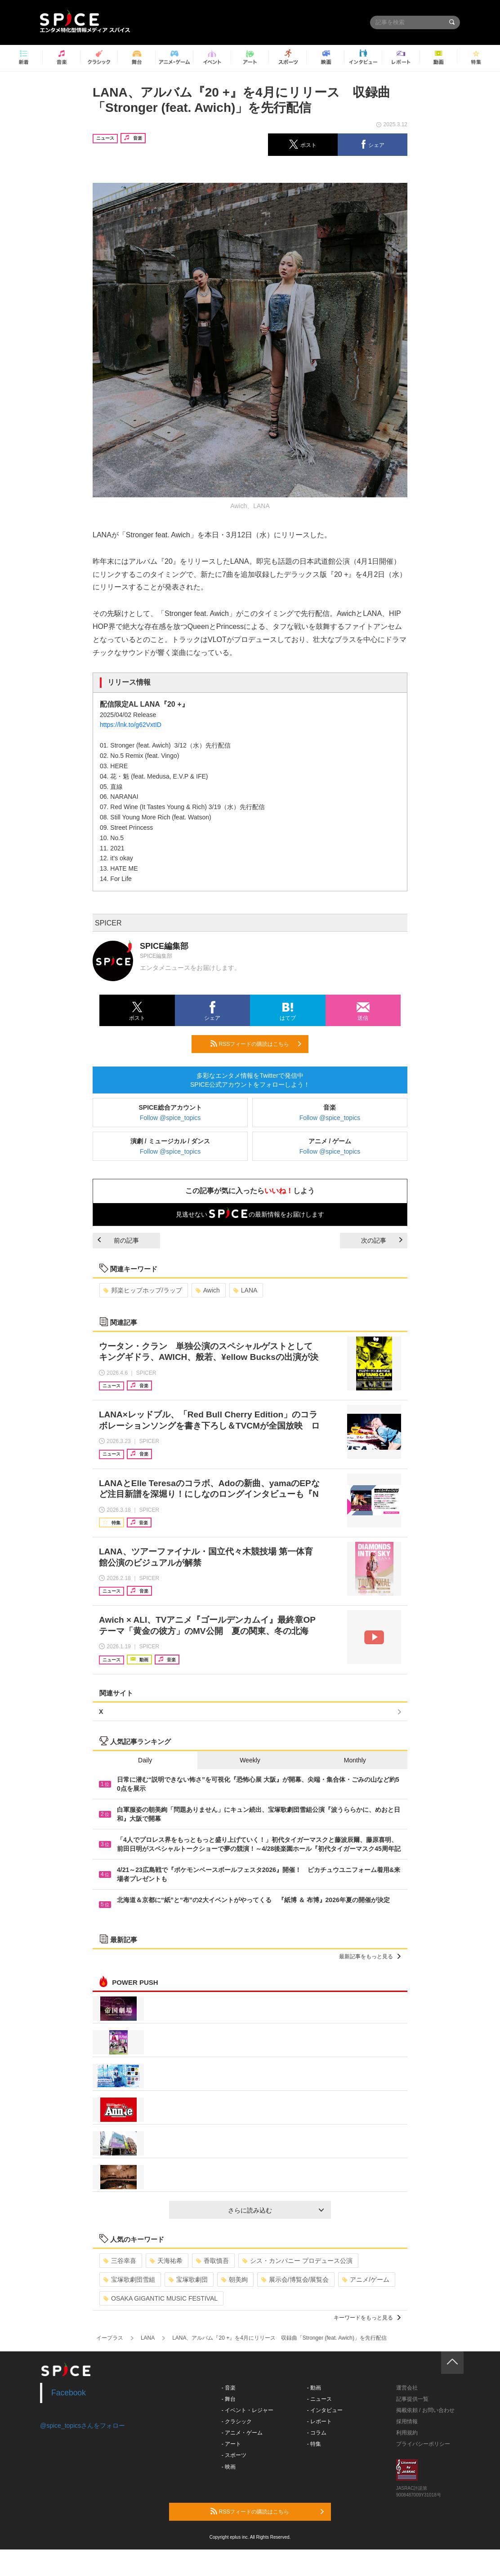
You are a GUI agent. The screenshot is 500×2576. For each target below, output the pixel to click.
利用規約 (407, 2433)
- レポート (319, 2421)
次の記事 (381, 1240)
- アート (231, 2444)
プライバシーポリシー (423, 2444)
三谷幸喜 (119, 2260)
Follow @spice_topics (170, 1117)
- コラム (316, 2433)
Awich (208, 1290)
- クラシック (237, 2421)
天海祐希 (166, 2260)
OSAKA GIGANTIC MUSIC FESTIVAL (160, 2298)
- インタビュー (325, 2410)
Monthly (355, 1760)
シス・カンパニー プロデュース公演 (297, 2260)
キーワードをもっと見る (367, 2318)
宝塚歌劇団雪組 (129, 2279)
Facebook (68, 2392)
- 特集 (314, 2444)
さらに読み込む (276, 2210)
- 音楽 (229, 2388)
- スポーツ (234, 2455)
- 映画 (229, 2467)
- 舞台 (229, 2399)
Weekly (250, 1760)
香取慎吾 (212, 2260)
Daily (145, 1760)
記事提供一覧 (412, 2399)
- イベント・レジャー (247, 2410)
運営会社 (407, 2388)
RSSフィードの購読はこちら (255, 1043)
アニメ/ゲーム (365, 2279)
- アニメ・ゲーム (242, 2433)
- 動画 (314, 2388)
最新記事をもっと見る (370, 1956)
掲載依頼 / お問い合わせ (425, 2410)
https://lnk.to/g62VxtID (130, 724)
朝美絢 (234, 2279)
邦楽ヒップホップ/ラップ (142, 1290)
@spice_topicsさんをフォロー (82, 2425)
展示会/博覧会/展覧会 (295, 2279)
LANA (245, 1290)
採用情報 (407, 2421)
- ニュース (319, 2399)
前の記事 (118, 1240)
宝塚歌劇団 (188, 2279)
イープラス (109, 2338)
